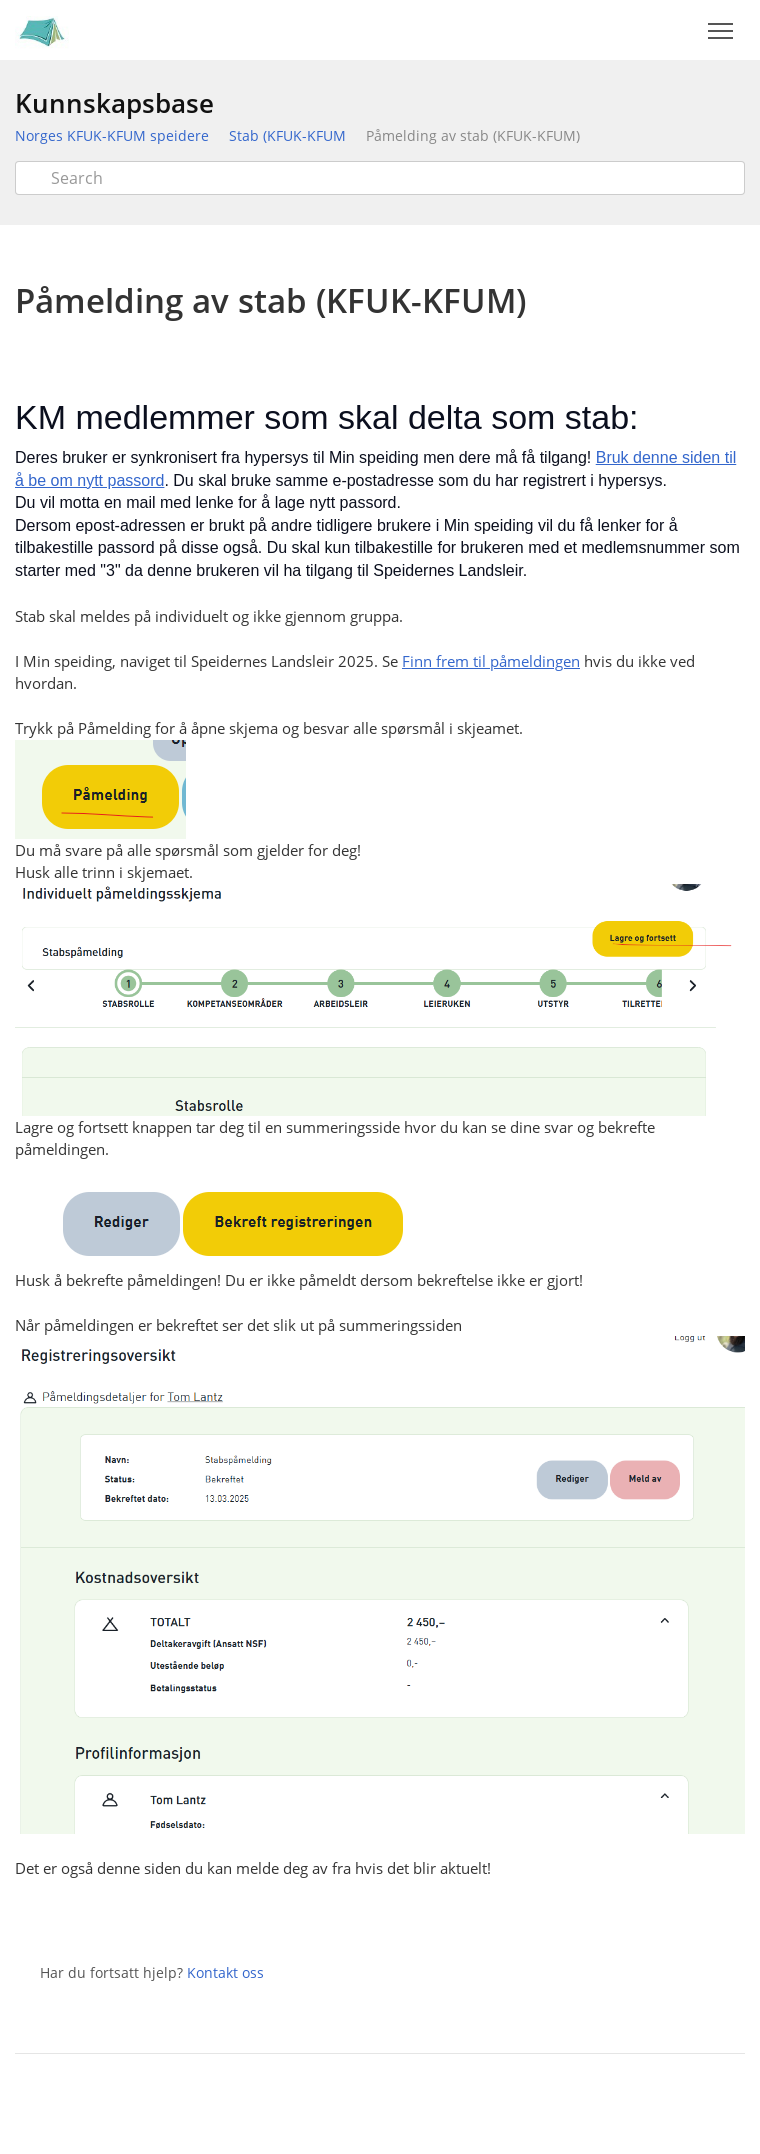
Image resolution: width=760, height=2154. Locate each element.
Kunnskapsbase (114, 103)
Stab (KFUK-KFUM (287, 135)
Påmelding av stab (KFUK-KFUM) (473, 135)
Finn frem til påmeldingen (491, 661)
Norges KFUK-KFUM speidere (112, 135)
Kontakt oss (225, 1972)
